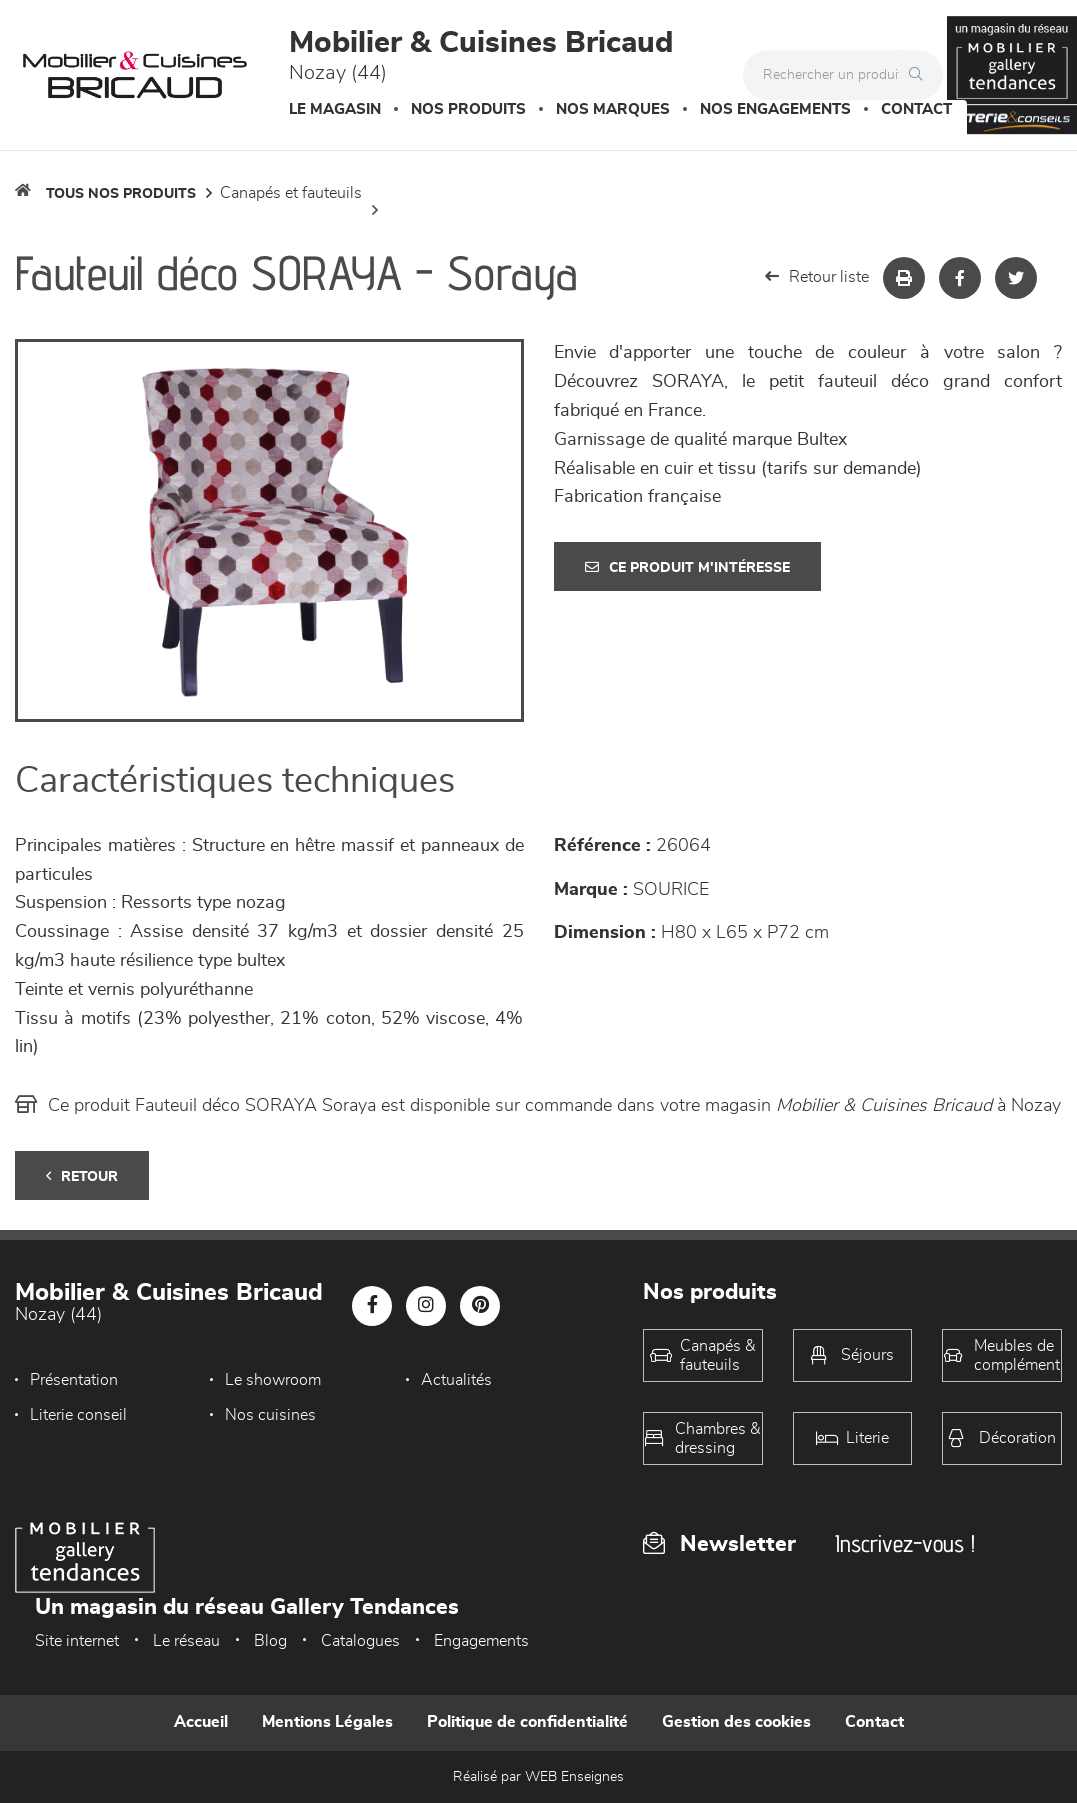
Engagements (481, 1641)
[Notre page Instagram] (426, 1306)
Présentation (74, 1380)
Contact (916, 109)
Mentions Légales (327, 1722)
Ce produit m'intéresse (687, 567)
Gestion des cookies (736, 1722)
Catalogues (360, 1641)
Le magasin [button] (335, 109)
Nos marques (613, 109)
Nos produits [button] (468, 109)
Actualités (456, 1380)
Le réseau (186, 1641)
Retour (82, 1176)
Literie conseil (78, 1415)
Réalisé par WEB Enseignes (538, 1777)
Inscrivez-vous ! (905, 1543)
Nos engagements (775, 109)
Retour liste (817, 276)
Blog (270, 1641)
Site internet (77, 1641)
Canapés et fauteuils (291, 193)
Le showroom (273, 1380)
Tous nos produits (121, 194)
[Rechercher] (921, 75)
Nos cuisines (270, 1415)
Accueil (201, 1722)
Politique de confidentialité (527, 1722)
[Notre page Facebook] (372, 1306)
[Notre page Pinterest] (480, 1306)
